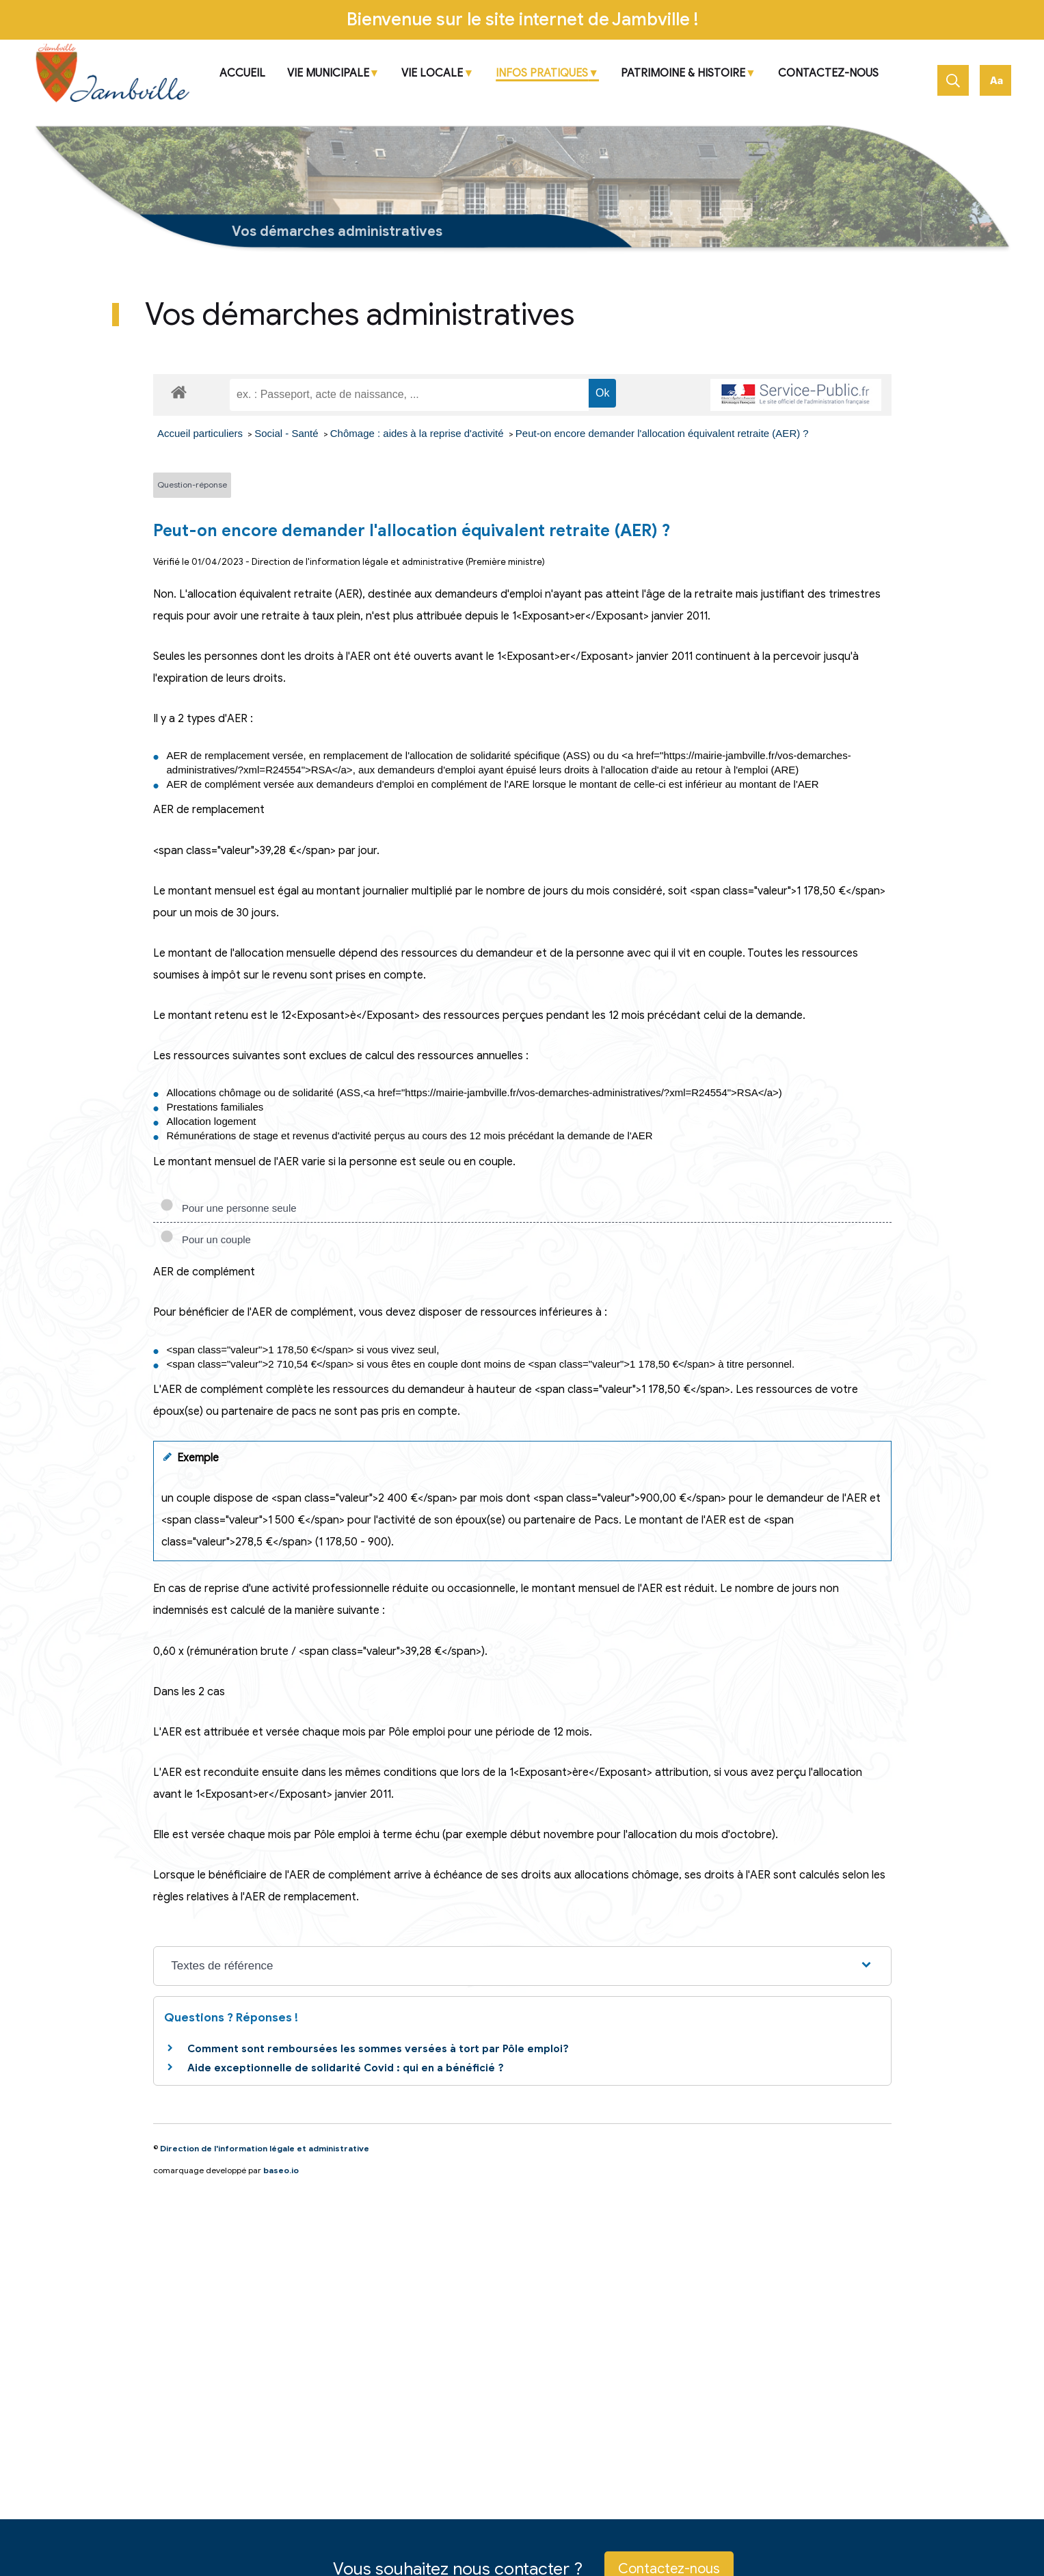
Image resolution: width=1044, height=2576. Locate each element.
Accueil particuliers (201, 433)
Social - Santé (287, 433)
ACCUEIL (242, 74)
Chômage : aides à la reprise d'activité (418, 433)
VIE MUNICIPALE (328, 74)
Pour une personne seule (228, 1208)
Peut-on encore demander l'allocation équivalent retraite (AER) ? (662, 433)
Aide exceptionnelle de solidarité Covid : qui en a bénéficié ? (345, 2068)
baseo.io (281, 2170)
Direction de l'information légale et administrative (264, 2148)
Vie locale (432, 74)
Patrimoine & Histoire (683, 74)
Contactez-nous (828, 74)
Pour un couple (205, 1239)
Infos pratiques (542, 74)
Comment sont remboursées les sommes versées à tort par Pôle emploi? (378, 2049)
